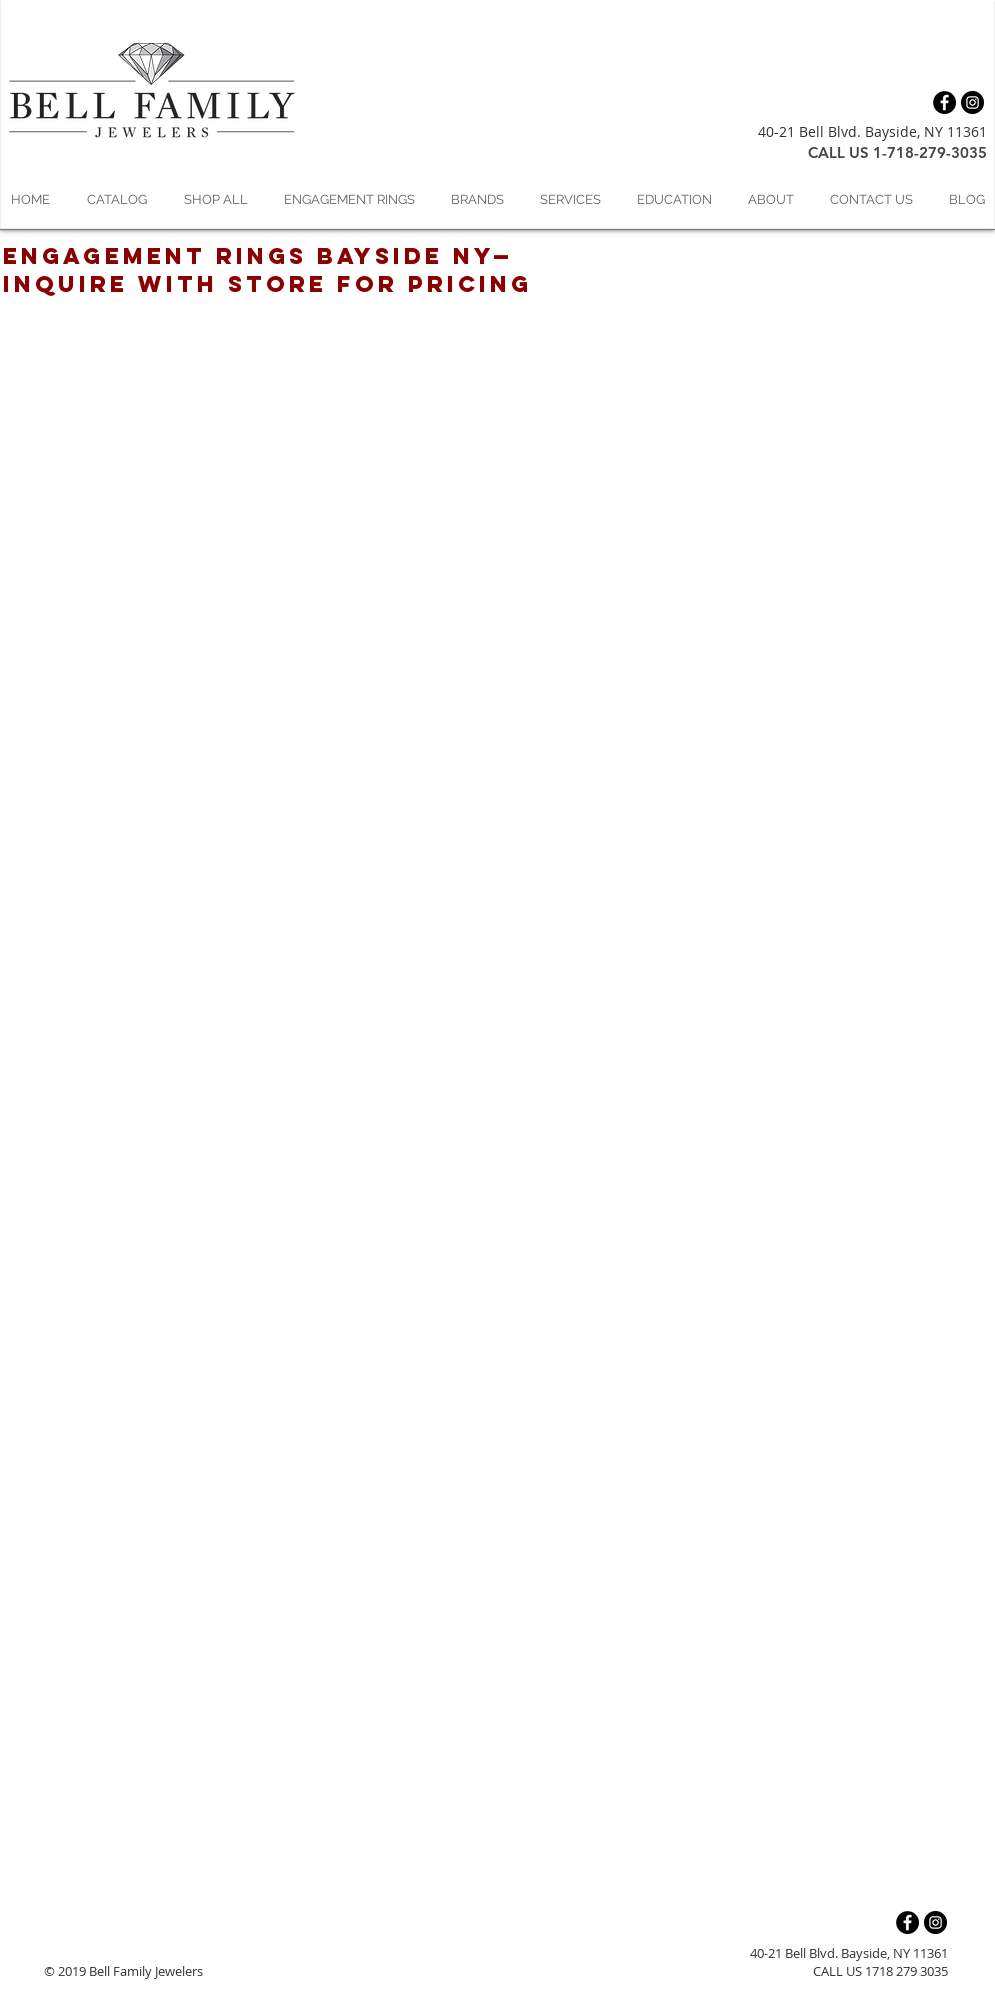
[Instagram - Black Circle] (972, 102)
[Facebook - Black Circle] (944, 102)
